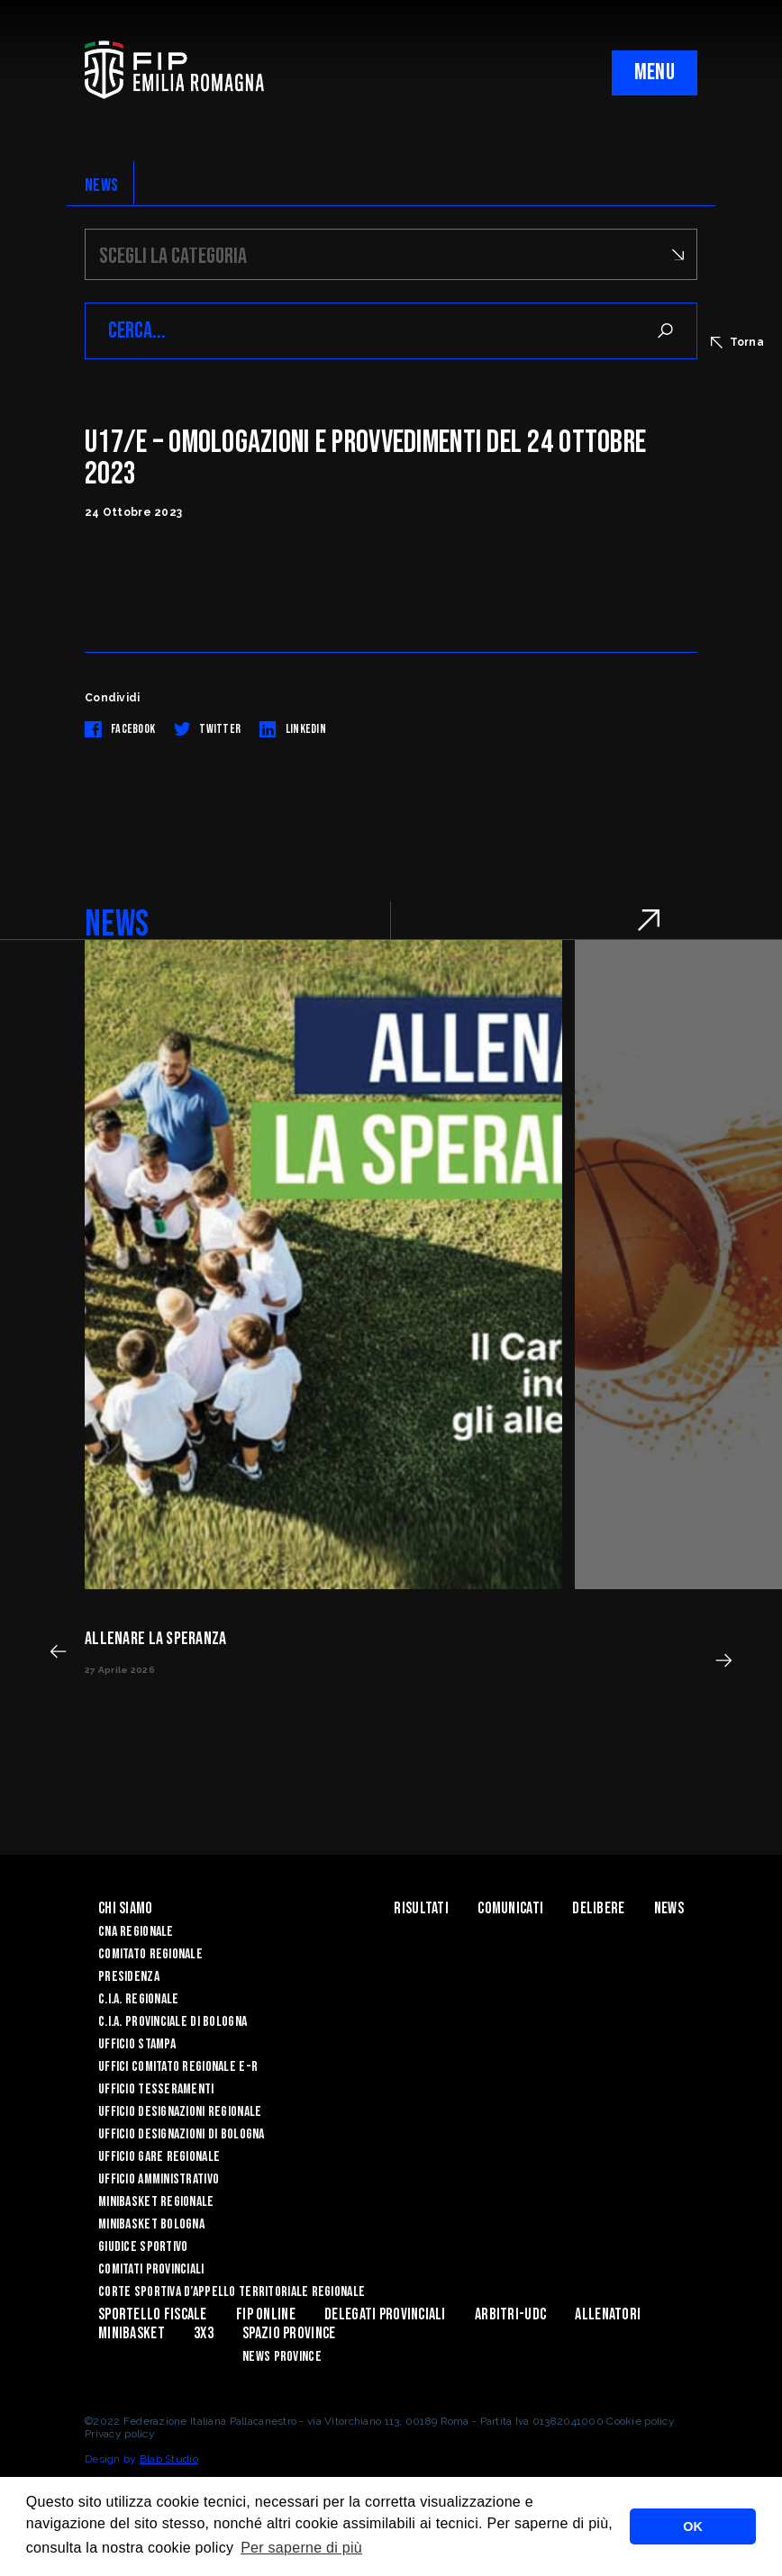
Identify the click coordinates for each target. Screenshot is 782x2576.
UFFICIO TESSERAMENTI (156, 2089)
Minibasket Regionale (156, 2201)
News (669, 1908)
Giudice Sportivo (142, 2246)
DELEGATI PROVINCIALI (385, 2314)
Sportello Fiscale (152, 2314)
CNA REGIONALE (136, 1931)
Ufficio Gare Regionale (159, 2156)
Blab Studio (169, 2459)
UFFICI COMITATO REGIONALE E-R (178, 2066)
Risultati (421, 1908)
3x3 (204, 2333)
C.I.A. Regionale (138, 1999)
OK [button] (693, 2526)
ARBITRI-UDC (510, 2314)
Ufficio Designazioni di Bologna (181, 2134)
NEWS (101, 185)
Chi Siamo (125, 1908)
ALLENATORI (608, 2314)
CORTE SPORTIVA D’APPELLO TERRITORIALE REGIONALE (231, 2291)
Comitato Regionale (150, 1954)
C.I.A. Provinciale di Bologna (172, 2021)
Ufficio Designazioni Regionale (179, 2111)
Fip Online (266, 2314)
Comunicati (510, 1908)
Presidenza (128, 1976)
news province (282, 2356)
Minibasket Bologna (151, 2224)
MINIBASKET (131, 2333)
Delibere (598, 1908)
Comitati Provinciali (151, 2269)
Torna (737, 342)
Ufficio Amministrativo (158, 2179)
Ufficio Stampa (137, 2044)
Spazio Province (288, 2333)
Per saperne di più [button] (301, 2547)
